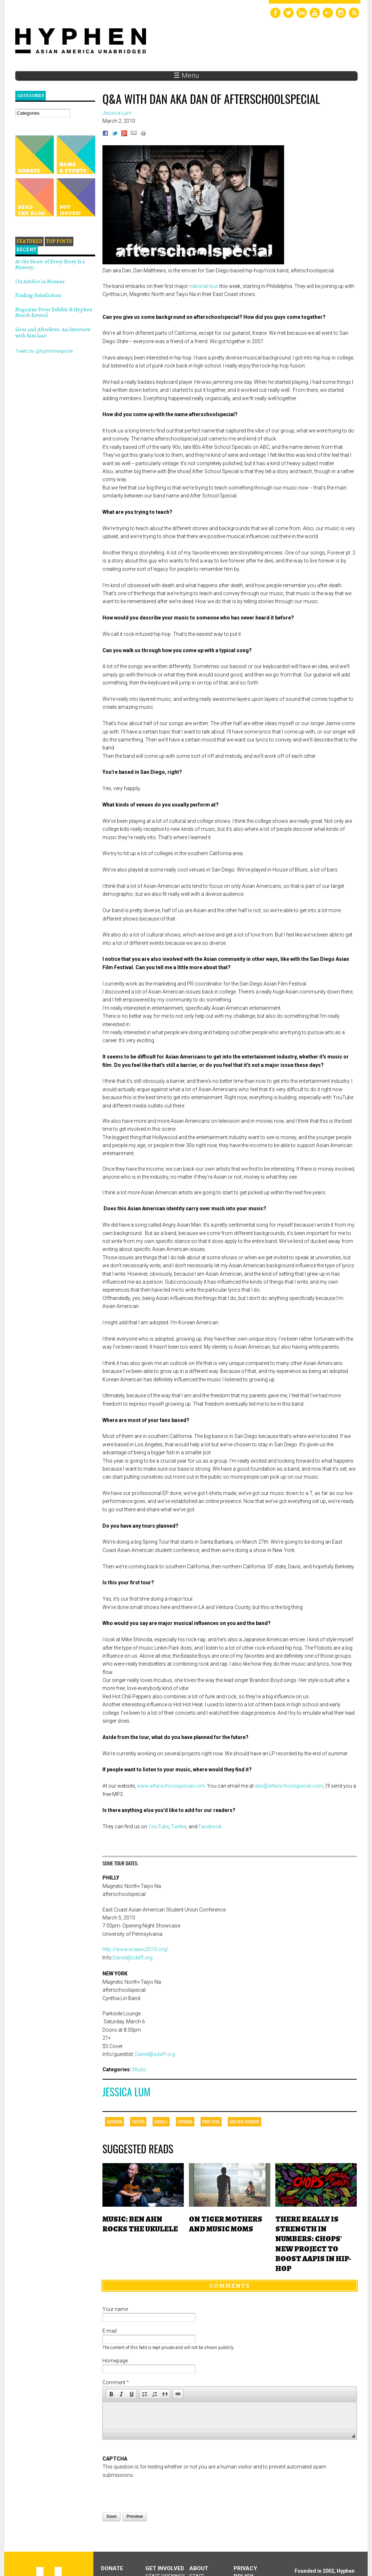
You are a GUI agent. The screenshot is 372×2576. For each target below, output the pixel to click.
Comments (229, 2285)
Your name (115, 2309)
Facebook (210, 1826)
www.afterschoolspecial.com (171, 1786)
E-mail (109, 2331)
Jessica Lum (126, 2091)
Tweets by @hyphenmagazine (44, 351)
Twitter (178, 1826)
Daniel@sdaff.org (133, 1958)
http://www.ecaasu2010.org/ (135, 1949)
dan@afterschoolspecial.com (289, 1786)
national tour (203, 286)
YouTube (158, 1826)
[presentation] (157, 2493)
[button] (111, 2394)
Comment (115, 2382)
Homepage (115, 2361)
